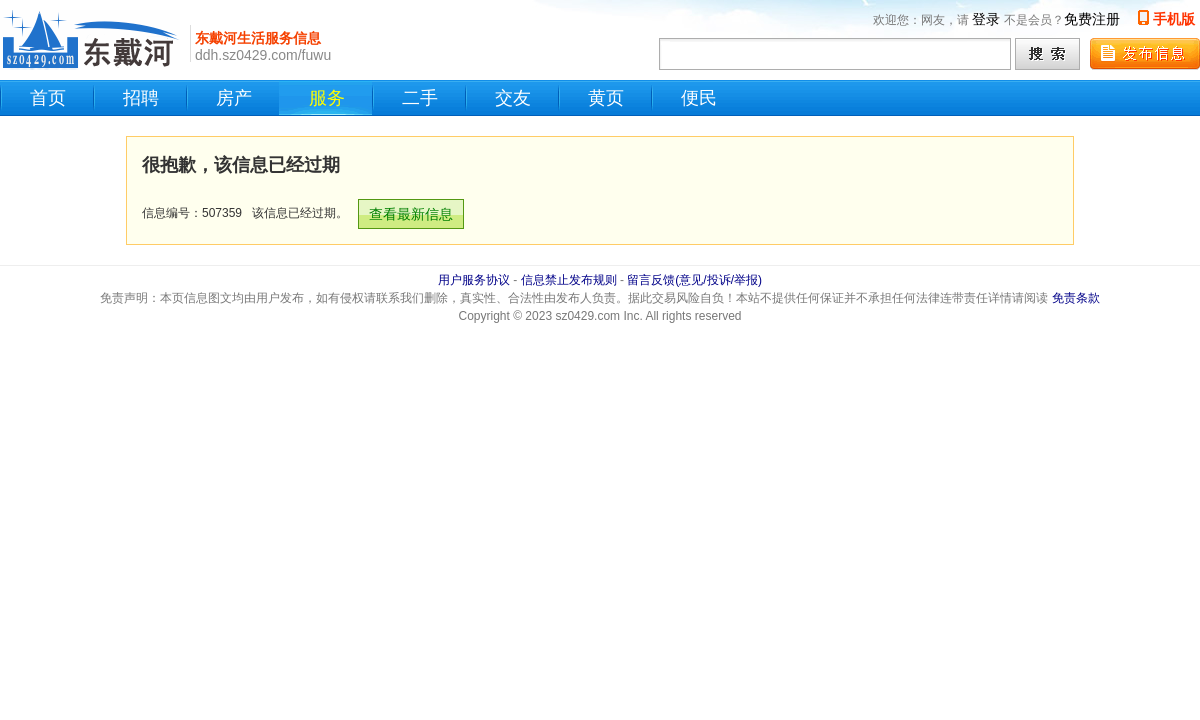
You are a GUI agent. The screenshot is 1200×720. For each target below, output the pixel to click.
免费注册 (1092, 19)
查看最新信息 (411, 214)
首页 (48, 98)
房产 (234, 98)
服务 (327, 98)
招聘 (141, 98)
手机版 (1174, 19)
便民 (699, 98)
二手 (420, 98)
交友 (513, 98)
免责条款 (1076, 298)
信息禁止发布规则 (569, 280)
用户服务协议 (474, 280)
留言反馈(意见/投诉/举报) (694, 280)
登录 (986, 19)
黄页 (606, 98)
